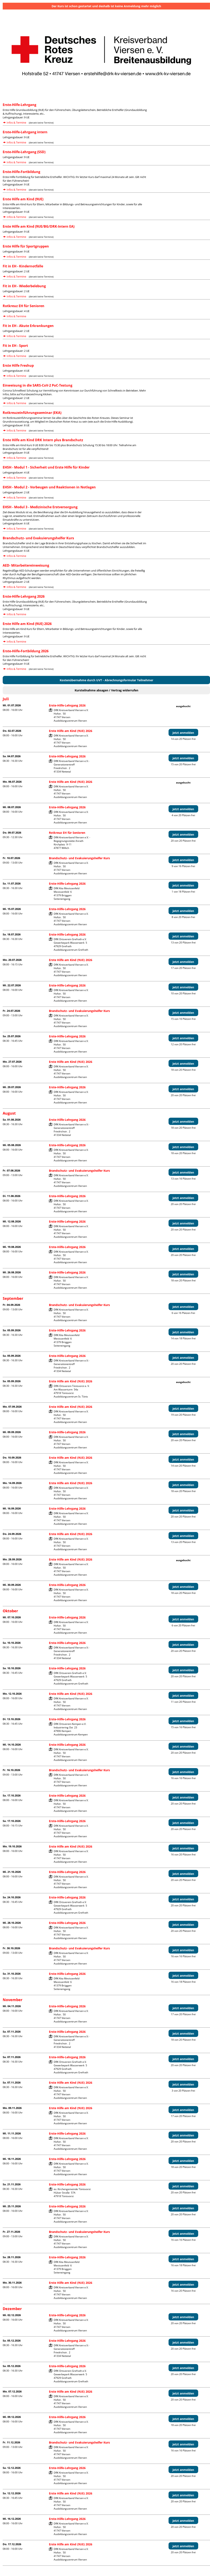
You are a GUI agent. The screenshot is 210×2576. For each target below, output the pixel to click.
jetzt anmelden (183, 733)
